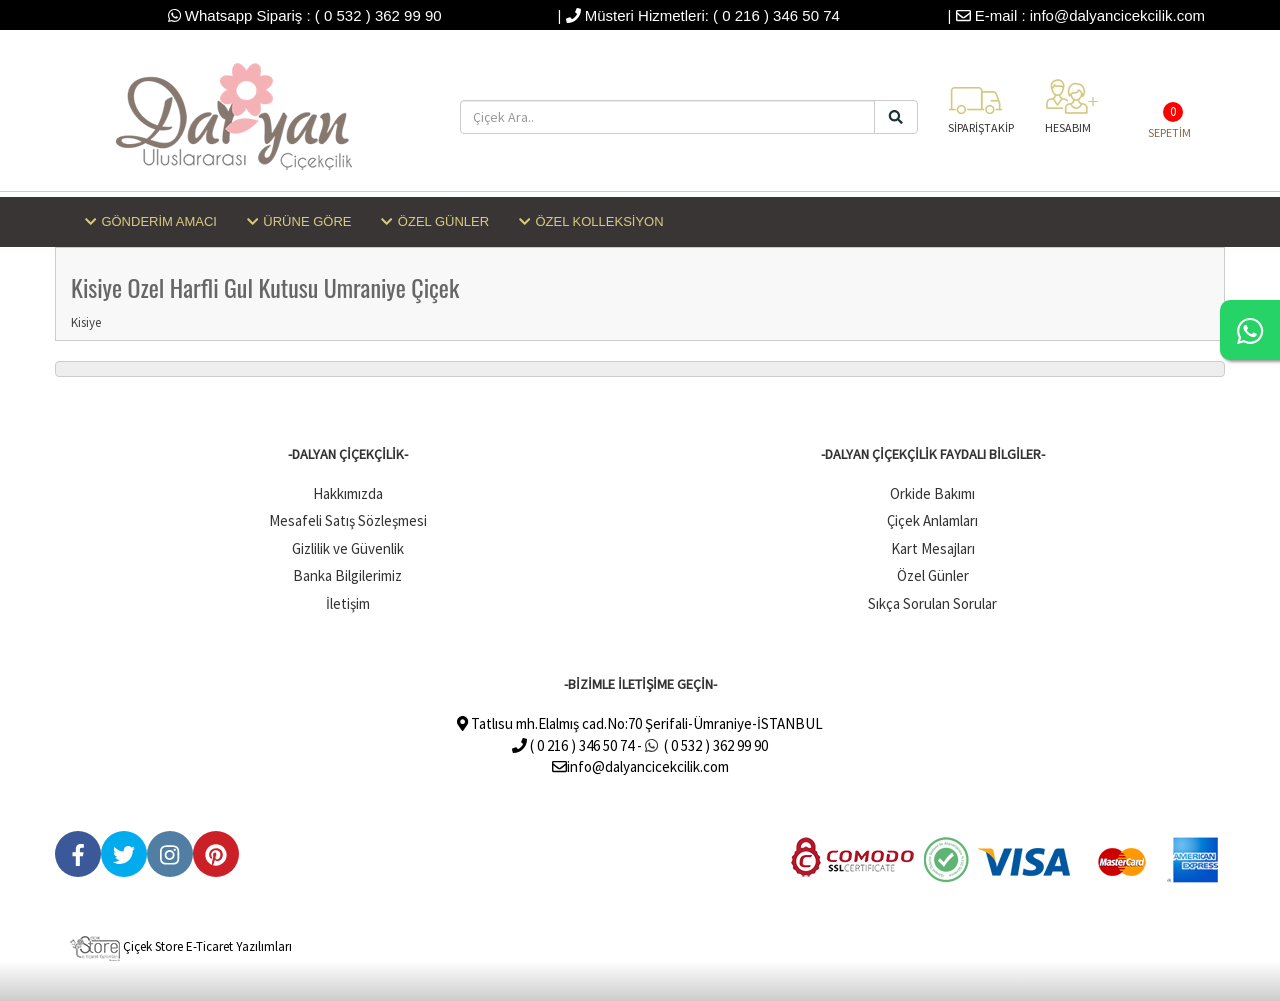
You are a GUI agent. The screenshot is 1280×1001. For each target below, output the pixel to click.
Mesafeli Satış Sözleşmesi (348, 520)
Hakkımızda (348, 493)
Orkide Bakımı (932, 493)
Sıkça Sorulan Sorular (932, 603)
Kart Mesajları (933, 548)
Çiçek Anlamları (932, 520)
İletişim (348, 603)
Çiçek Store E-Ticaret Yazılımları (181, 946)
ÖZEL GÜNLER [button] (435, 221)
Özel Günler (933, 575)
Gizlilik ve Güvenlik (348, 548)
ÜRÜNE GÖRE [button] (299, 221)
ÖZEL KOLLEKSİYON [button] (591, 221)
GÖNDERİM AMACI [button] (151, 221)
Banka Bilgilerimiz (347, 575)
